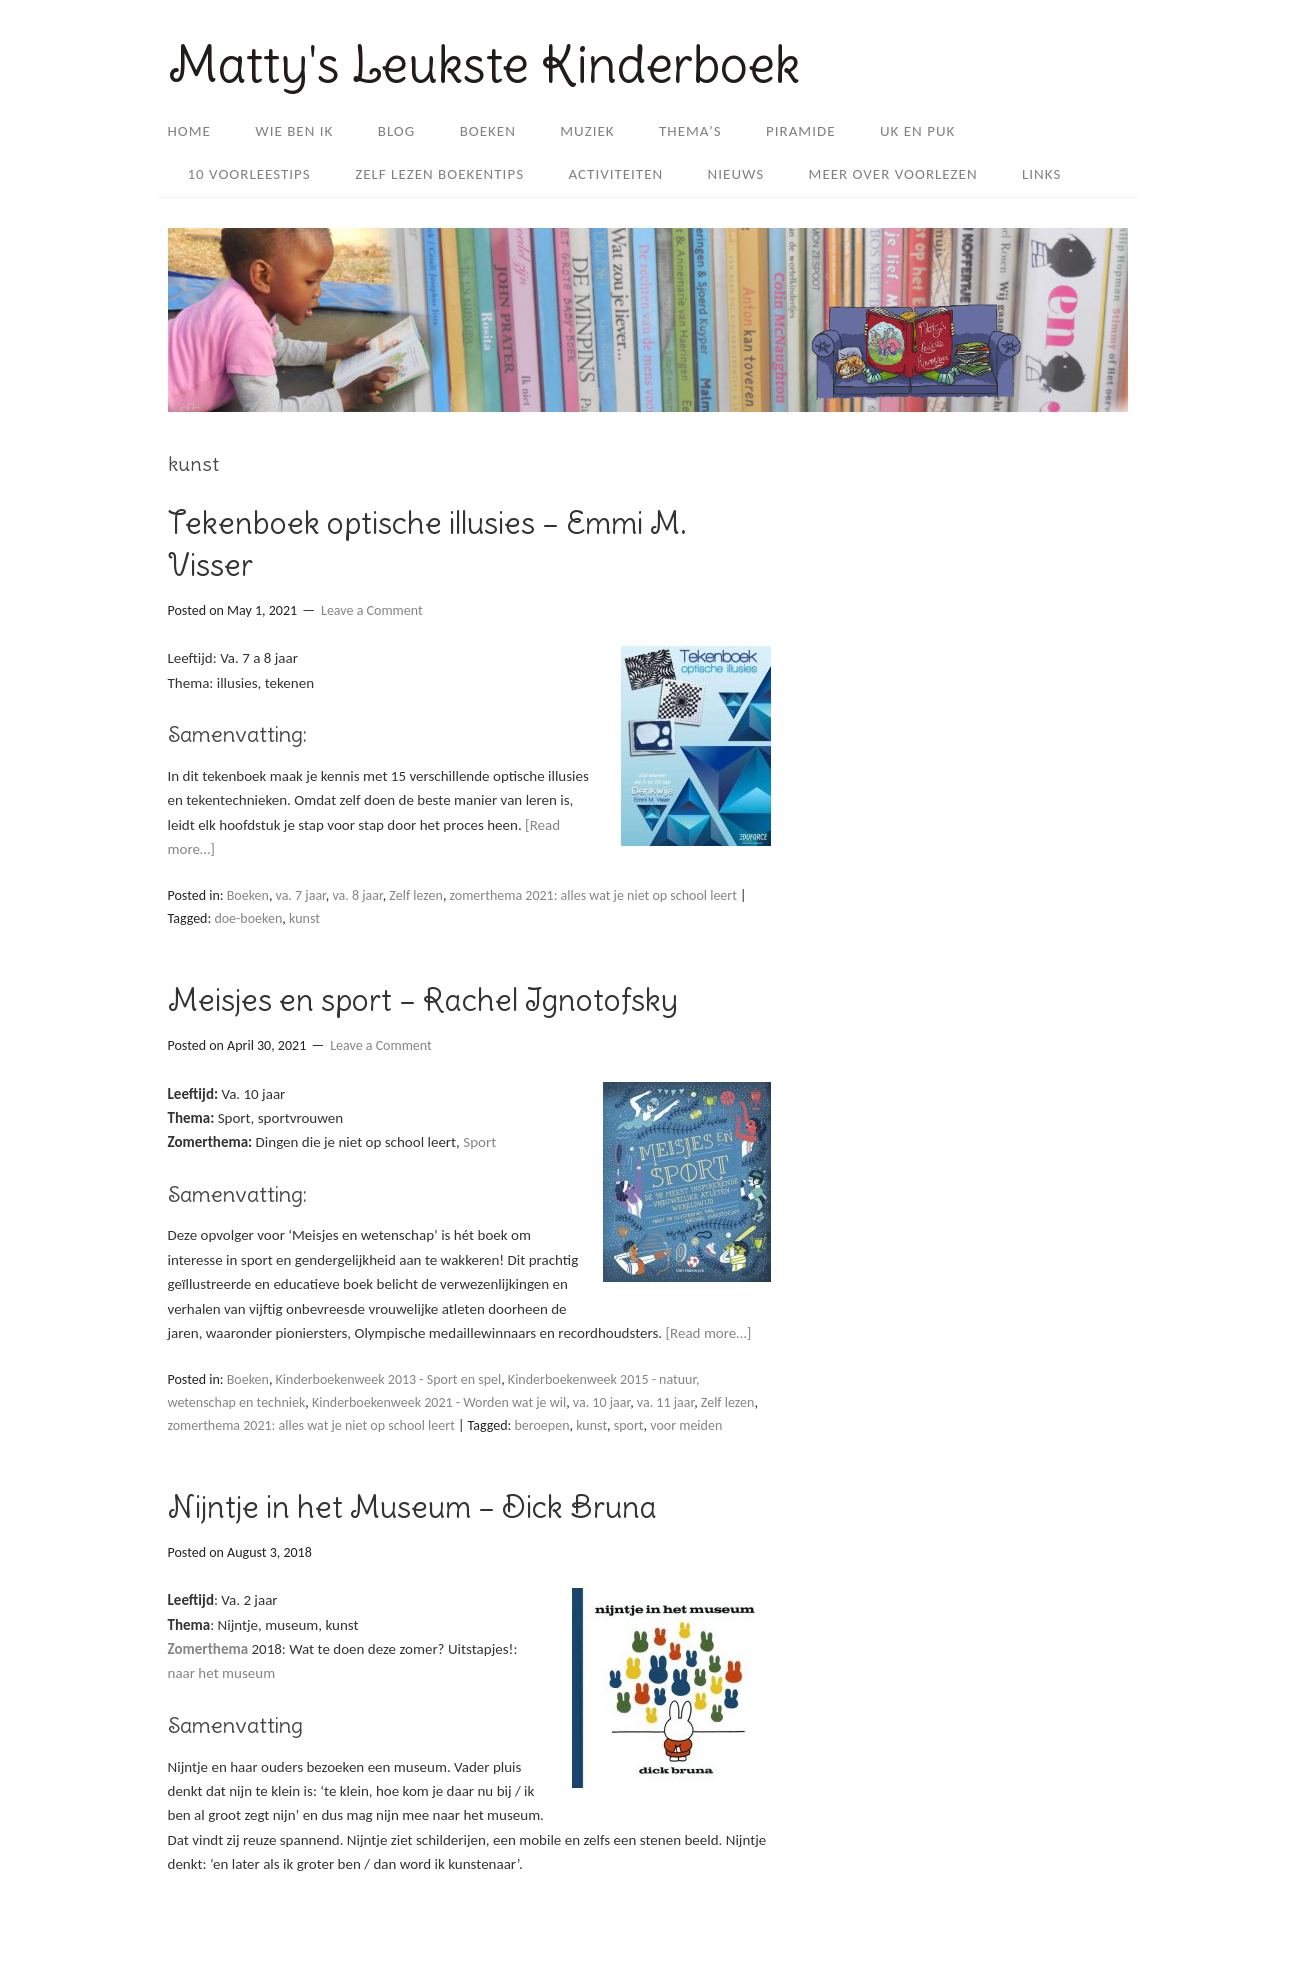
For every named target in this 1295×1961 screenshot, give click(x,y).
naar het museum (222, 1673)
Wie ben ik (294, 131)
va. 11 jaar (665, 1402)
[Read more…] (708, 1333)
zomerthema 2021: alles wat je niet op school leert (593, 895)
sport (629, 1425)
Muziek (587, 131)
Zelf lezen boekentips (439, 174)
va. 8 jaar (357, 895)
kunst (304, 918)
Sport (479, 1142)
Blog (397, 131)
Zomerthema (208, 1649)
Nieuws (736, 174)
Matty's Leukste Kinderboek (484, 64)
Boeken (488, 131)
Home (189, 131)
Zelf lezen (416, 895)
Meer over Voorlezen (893, 174)
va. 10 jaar (601, 1402)
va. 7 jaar (301, 895)
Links (1041, 174)
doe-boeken (248, 918)
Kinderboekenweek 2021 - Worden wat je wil (439, 1402)
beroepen (541, 1425)
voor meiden (686, 1425)
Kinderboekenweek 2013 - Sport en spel (389, 1379)
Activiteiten (615, 174)
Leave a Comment (372, 610)
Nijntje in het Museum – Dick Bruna (412, 1507)
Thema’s (690, 131)
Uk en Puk (917, 131)
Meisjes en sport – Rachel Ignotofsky (423, 1000)
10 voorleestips (249, 174)
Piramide (801, 131)
